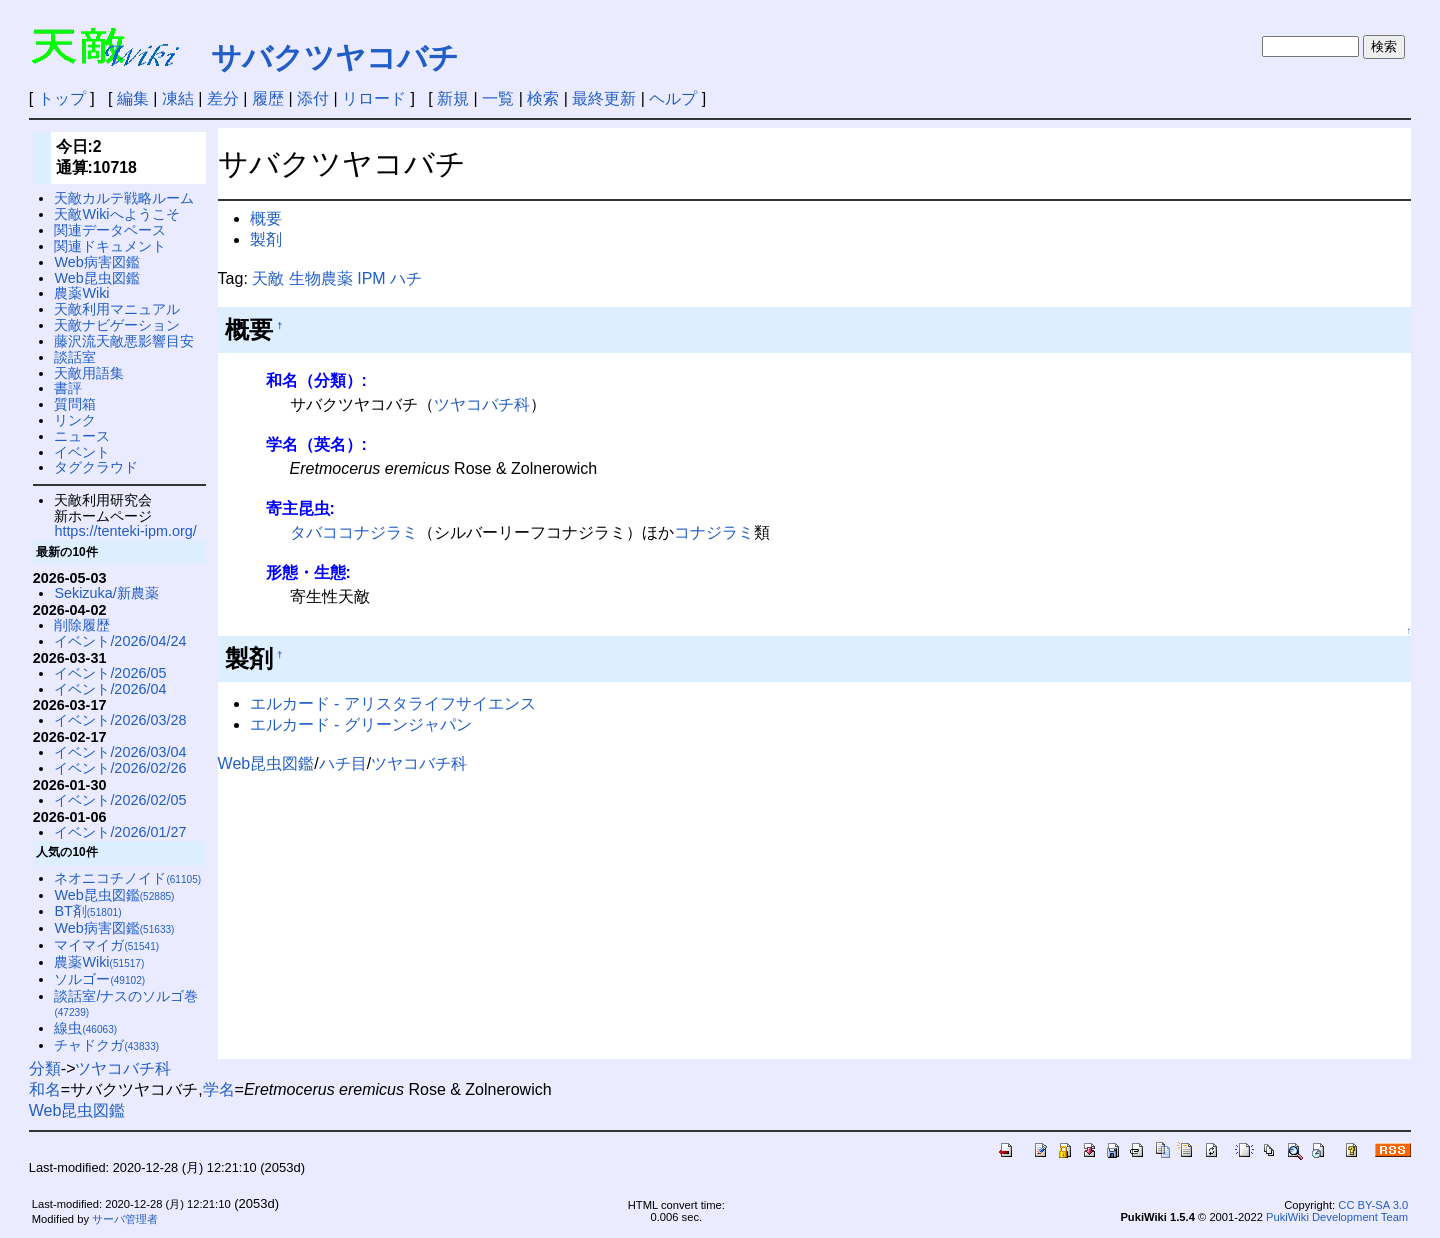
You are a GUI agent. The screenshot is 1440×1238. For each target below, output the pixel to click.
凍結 (178, 98)
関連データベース (110, 230)
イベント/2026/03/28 (120, 720)
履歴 (268, 98)
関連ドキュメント (110, 246)
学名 (219, 1089)
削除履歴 (82, 625)
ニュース (82, 436)
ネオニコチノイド (127, 878)
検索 (543, 98)
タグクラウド (96, 467)
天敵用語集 (89, 373)
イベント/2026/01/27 (120, 832)
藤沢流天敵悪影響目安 (124, 341)
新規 (453, 98)
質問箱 (75, 404)
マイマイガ (106, 945)
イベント (82, 452)
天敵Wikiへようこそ (116, 214)
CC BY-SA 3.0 (1373, 1205)
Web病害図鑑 (96, 262)
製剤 (266, 239)
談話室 (75, 357)
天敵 (268, 278)
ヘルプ (673, 98)
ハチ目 (343, 763)
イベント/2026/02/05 (120, 800)
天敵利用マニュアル (117, 309)
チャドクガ (106, 1045)
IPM (371, 278)
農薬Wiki (81, 293)
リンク (75, 420)
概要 (266, 218)
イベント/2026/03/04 (120, 752)
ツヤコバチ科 (482, 404)
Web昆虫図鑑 (266, 763)
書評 (68, 388)
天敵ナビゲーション (117, 325)
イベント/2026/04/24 (120, 641)
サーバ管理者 (125, 1219)
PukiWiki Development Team (1337, 1217)
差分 (223, 98)
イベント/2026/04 (110, 689)
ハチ (406, 278)
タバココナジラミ (354, 532)
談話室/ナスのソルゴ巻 (126, 1003)
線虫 (85, 1028)
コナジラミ (714, 532)
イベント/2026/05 (110, 673)
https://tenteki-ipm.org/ (125, 531)
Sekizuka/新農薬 (106, 593)
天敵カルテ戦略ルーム (124, 198)
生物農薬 (321, 278)
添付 (313, 98)
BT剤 (87, 911)
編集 (133, 98)
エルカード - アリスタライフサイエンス (393, 703)
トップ (62, 98)
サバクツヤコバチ (335, 57)
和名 (45, 1089)
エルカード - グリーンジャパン (361, 724)
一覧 (498, 98)
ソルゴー (99, 979)
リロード (374, 98)
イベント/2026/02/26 (120, 768)
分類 (45, 1068)
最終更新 (604, 98)
